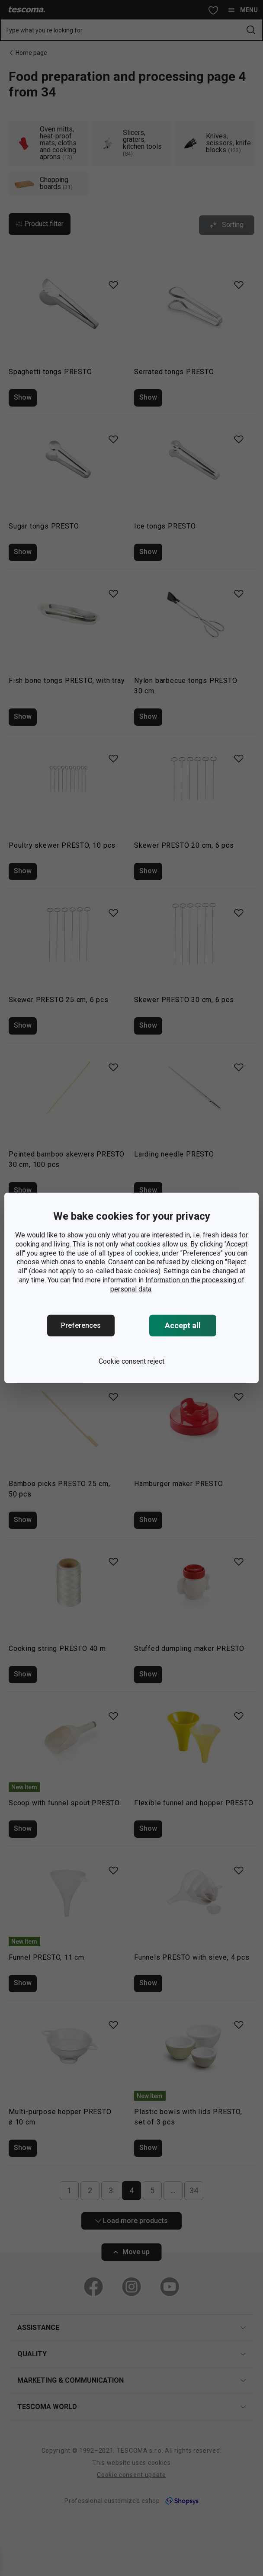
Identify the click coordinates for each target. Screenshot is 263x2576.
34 (193, 2190)
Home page (31, 52)
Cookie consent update (131, 2474)
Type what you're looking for (44, 30)
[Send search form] (251, 30)
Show (23, 397)
